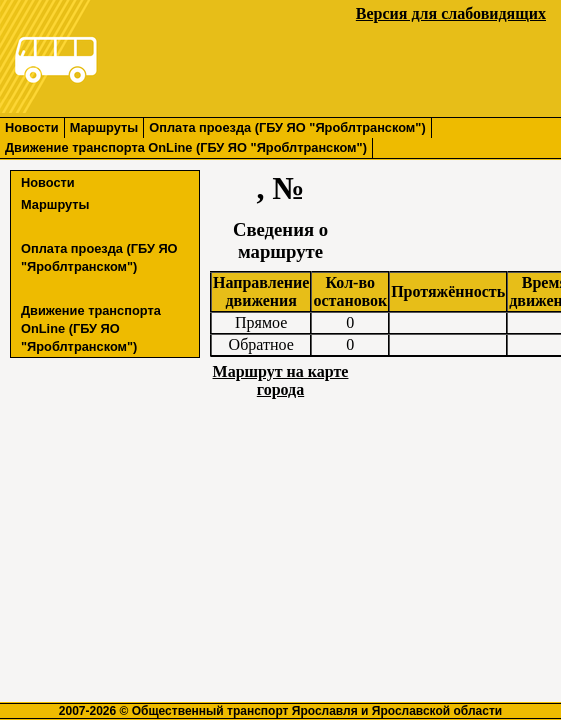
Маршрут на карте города (281, 380)
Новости (32, 127)
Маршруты (104, 127)
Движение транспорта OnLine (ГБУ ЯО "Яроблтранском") (186, 147)
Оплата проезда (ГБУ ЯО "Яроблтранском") (287, 127)
